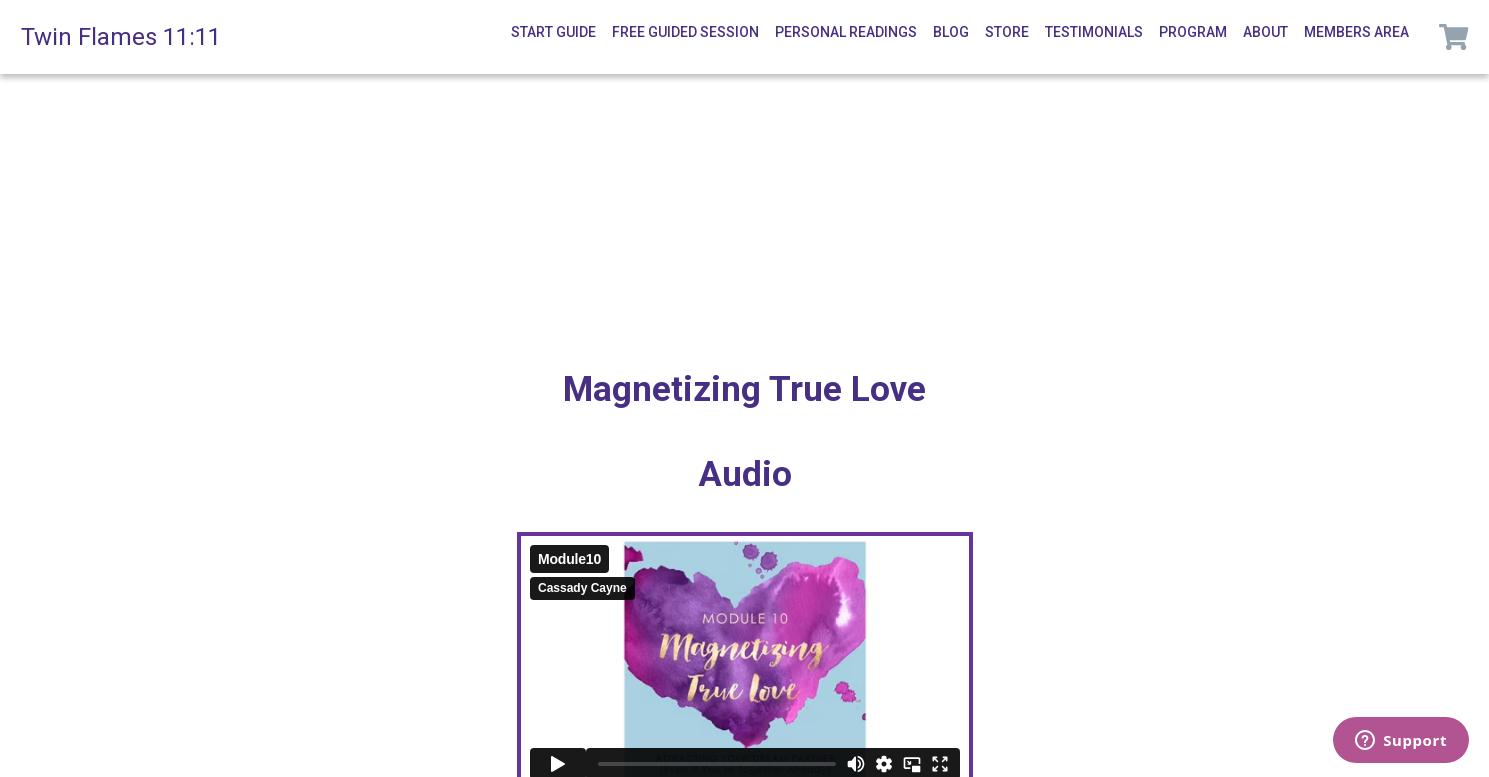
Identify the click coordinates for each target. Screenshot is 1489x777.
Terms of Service (943, 744)
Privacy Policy (799, 744)
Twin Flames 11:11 (121, 37)
